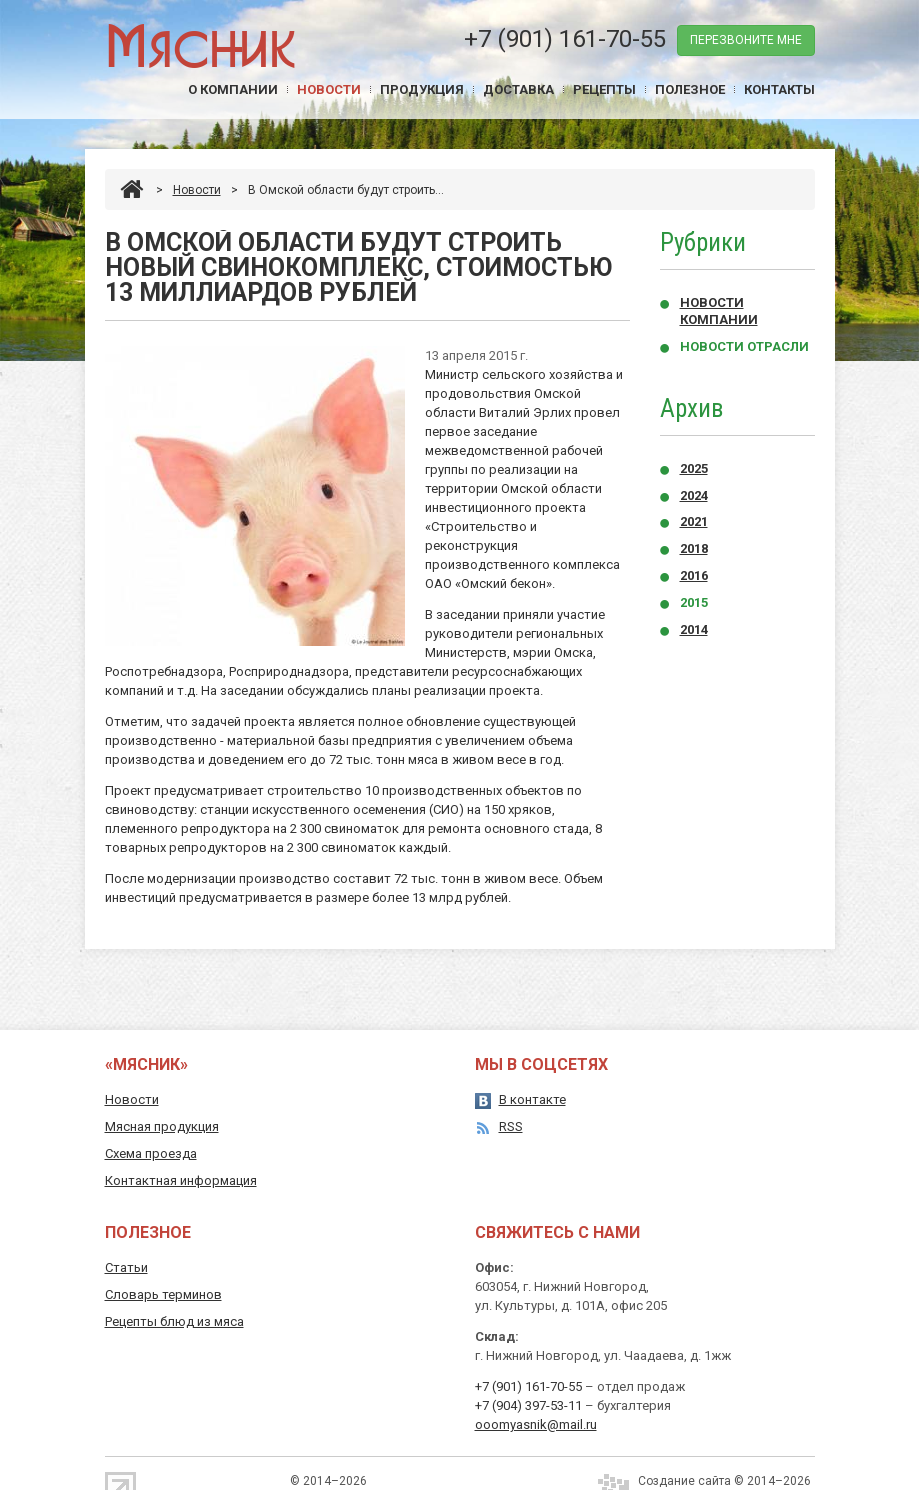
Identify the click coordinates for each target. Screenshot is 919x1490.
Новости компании (719, 311)
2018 (694, 548)
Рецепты (604, 89)
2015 (694, 602)
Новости (329, 89)
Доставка (518, 89)
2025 (694, 468)
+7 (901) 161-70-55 (565, 39)
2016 (694, 575)
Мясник (200, 44)
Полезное (690, 89)
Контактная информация (181, 1180)
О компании (233, 89)
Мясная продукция (162, 1126)
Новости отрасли (744, 346)
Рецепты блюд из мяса (174, 1321)
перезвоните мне (746, 40)
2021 (694, 521)
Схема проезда (151, 1153)
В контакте (532, 1099)
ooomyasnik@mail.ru (536, 1424)
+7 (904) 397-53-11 (528, 1405)
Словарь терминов (163, 1294)
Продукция (422, 89)
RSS (511, 1126)
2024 (694, 495)
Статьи (126, 1267)
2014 (694, 629)
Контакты (779, 89)
